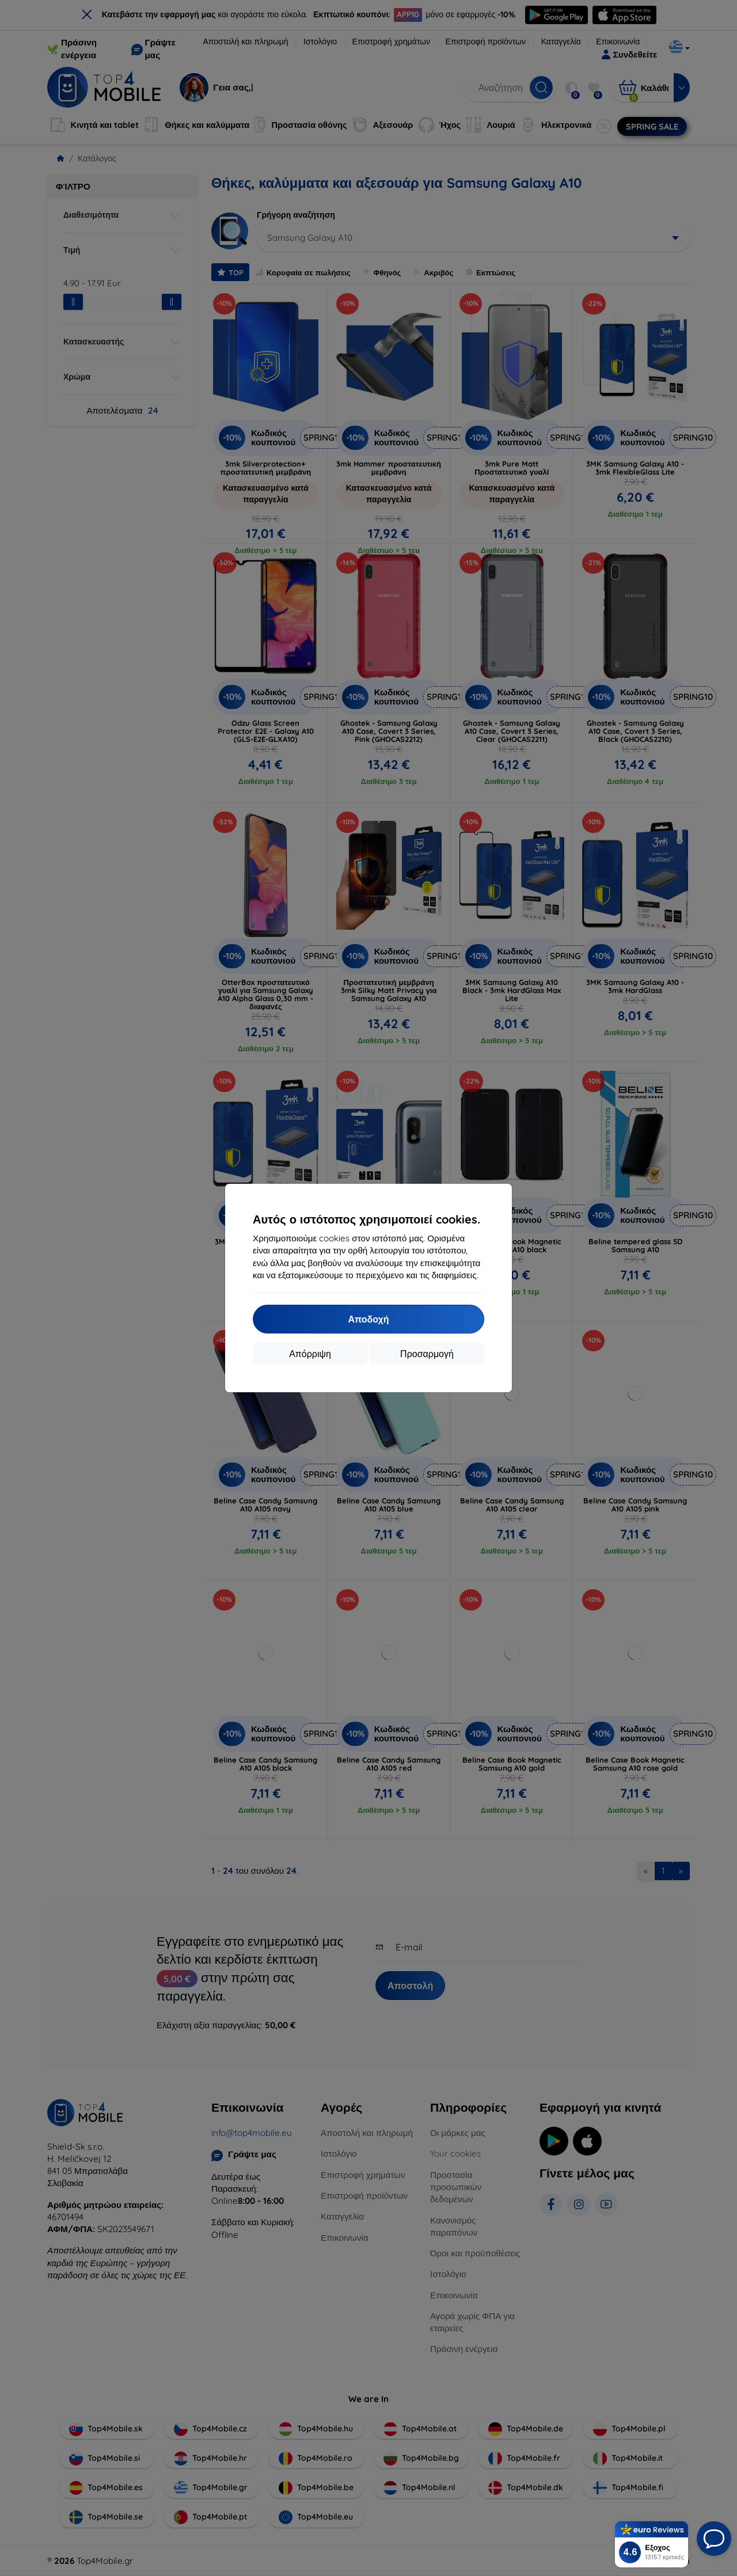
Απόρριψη (310, 1353)
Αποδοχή (368, 1319)
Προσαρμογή (427, 1353)
